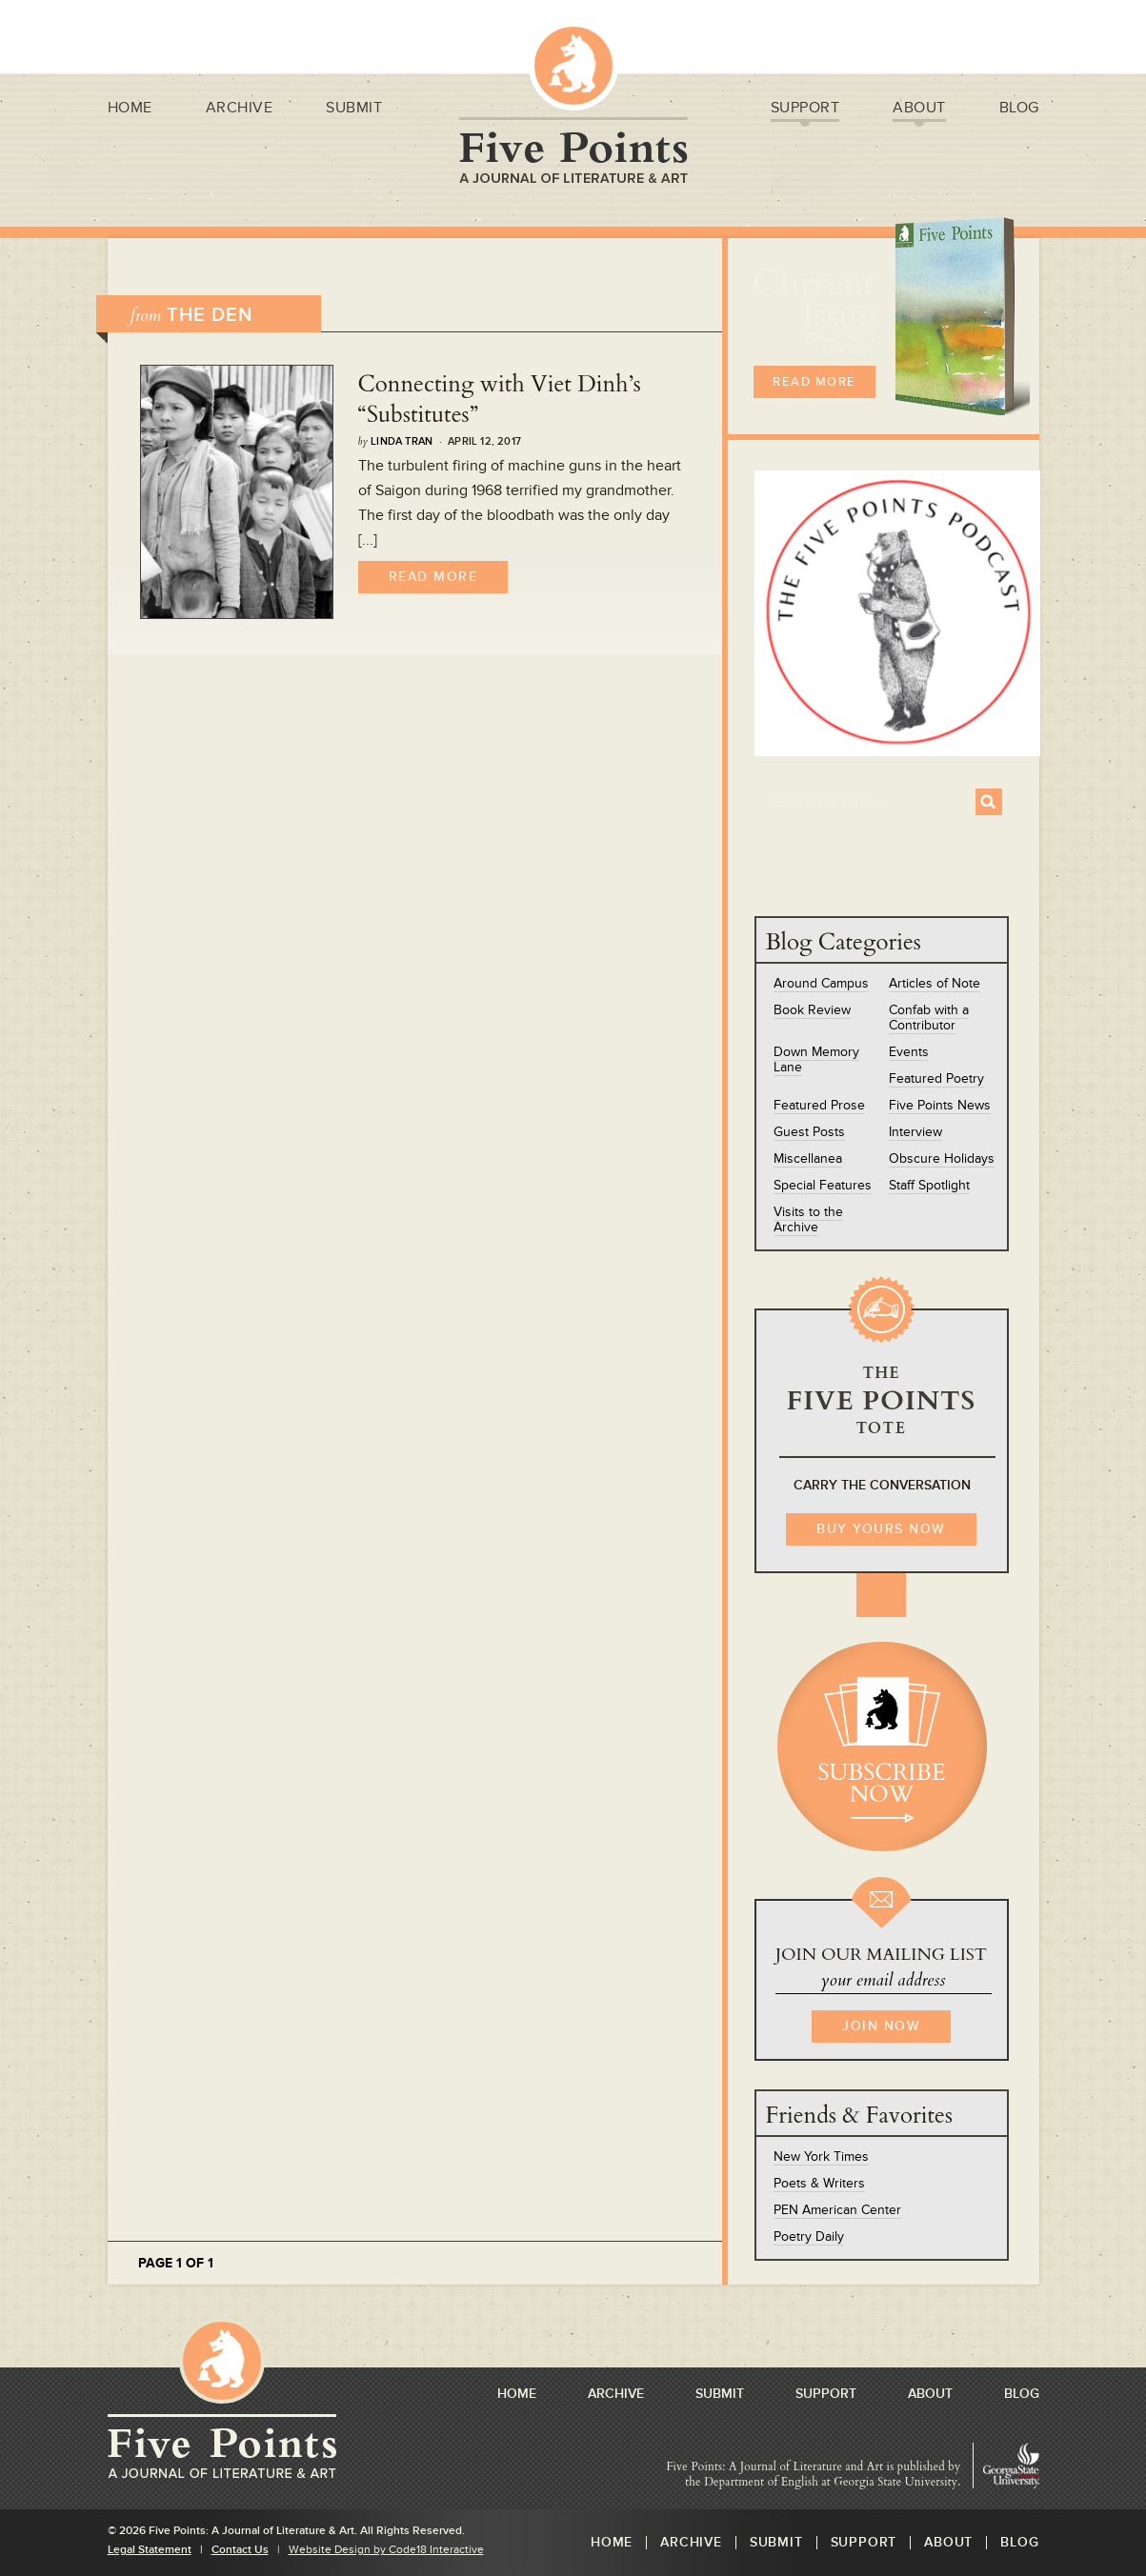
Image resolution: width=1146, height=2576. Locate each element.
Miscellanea (808, 1158)
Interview (915, 1132)
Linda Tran (401, 441)
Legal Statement (149, 2550)
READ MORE (814, 381)
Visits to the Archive (808, 1219)
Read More (433, 577)
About (919, 110)
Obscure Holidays (942, 1158)
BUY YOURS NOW (881, 1529)
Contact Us (240, 2550)
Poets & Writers (819, 2183)
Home (130, 110)
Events (909, 1052)
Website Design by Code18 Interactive (386, 2550)
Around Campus (821, 983)
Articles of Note (934, 983)
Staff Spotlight (929, 1185)
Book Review (812, 1010)
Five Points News (940, 1105)
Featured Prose (819, 1105)
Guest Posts (809, 1132)
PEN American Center (837, 2210)
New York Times (821, 2156)
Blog (1019, 110)
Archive (239, 110)
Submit (354, 110)
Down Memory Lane (816, 1059)
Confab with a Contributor (929, 1017)
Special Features (823, 1185)
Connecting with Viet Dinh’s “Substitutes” (499, 399)
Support (805, 110)
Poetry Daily (809, 2236)
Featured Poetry (936, 1078)
